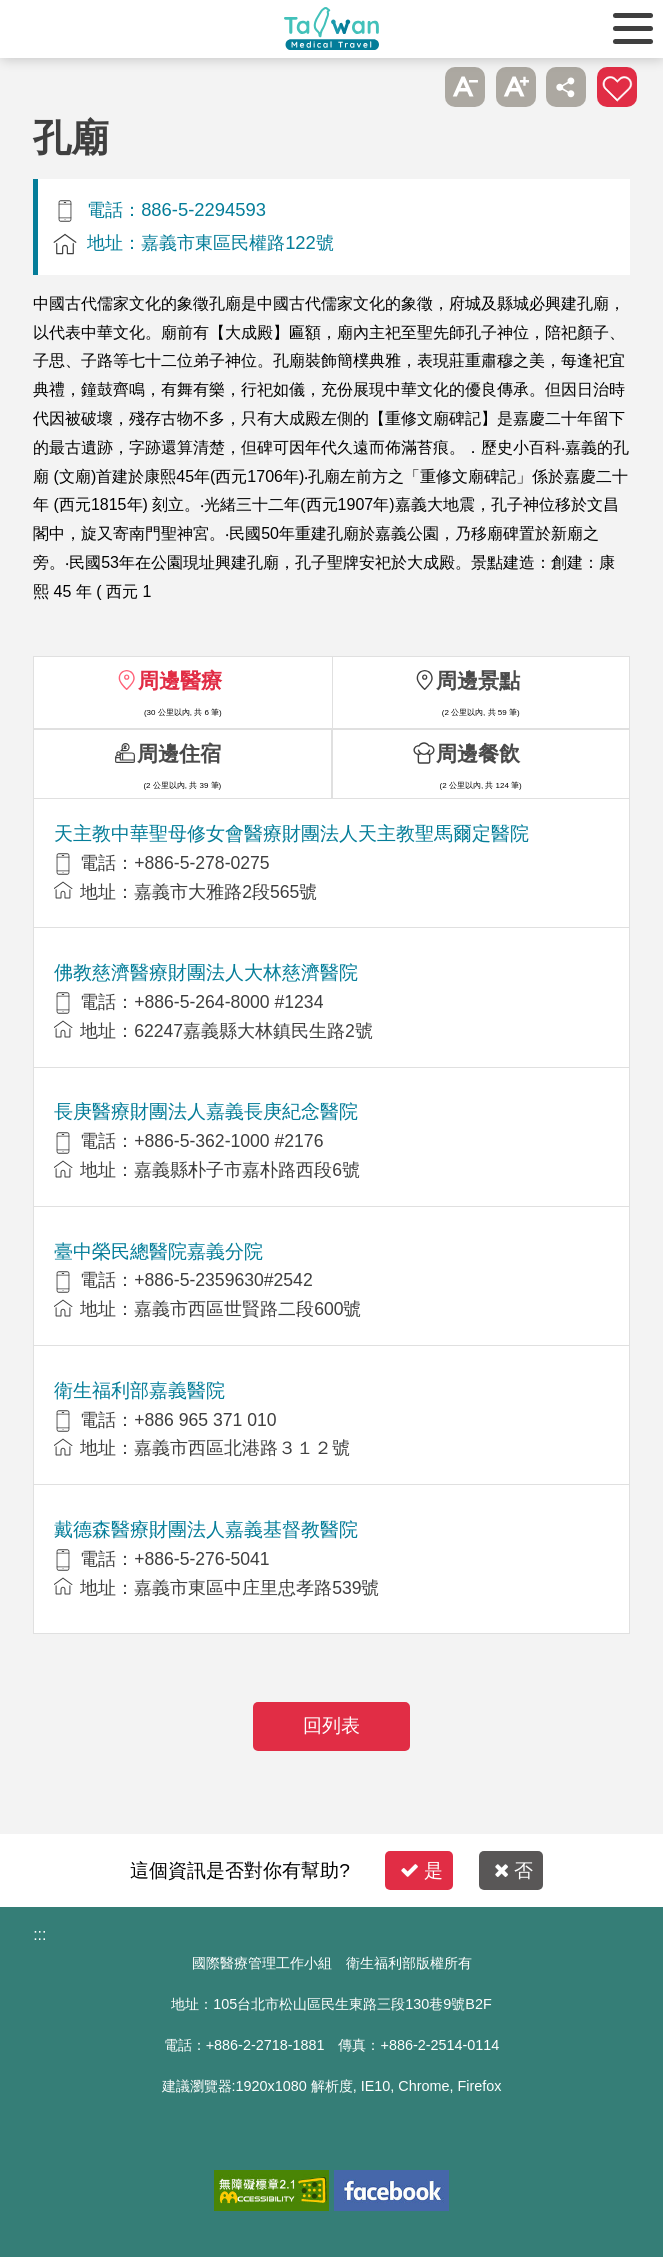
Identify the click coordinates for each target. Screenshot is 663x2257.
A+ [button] (516, 87)
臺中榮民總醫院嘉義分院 (158, 1251)
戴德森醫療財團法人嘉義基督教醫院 (206, 1529)
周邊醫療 (180, 680)
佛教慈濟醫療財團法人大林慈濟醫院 (206, 972)
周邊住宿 (179, 753)
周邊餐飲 (478, 753)
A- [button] (465, 87)
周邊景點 (478, 680)
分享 (566, 87)
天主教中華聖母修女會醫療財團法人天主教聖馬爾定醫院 (291, 833)
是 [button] (421, 1870)
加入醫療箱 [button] (617, 87)
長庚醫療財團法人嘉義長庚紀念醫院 (206, 1111)
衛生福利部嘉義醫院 (139, 1390)
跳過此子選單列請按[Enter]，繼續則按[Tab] (415, 87)
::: (39, 1934)
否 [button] (513, 1870)
